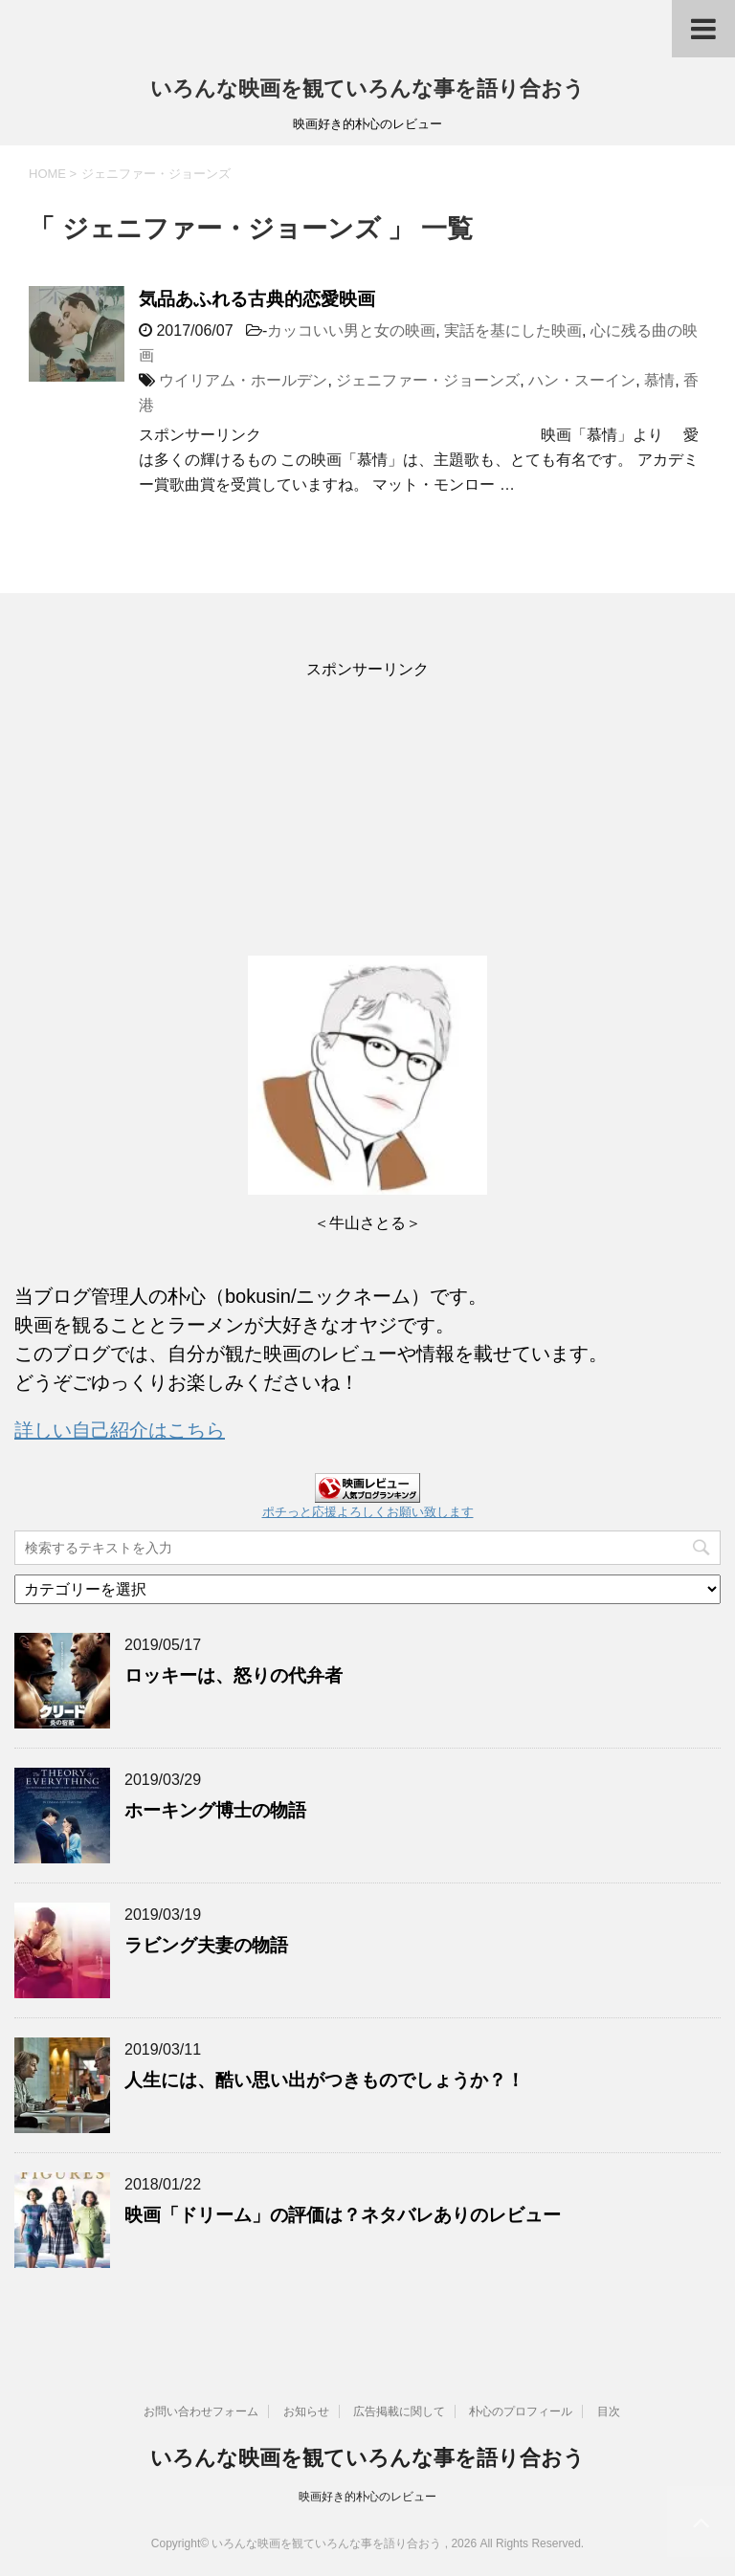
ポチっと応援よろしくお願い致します (368, 1512)
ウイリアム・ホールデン (243, 380)
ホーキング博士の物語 (215, 1810)
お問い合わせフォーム (201, 2411)
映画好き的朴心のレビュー (367, 2496)
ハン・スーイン (581, 380)
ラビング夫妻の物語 (206, 1945)
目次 (608, 2411)
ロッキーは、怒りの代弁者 (233, 1675)
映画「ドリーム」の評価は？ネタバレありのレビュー (342, 2215)
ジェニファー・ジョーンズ (428, 380)
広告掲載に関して (399, 2411)
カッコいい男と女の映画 (351, 330)
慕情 (659, 380)
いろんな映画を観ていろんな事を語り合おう (367, 88)
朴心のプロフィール (520, 2411)
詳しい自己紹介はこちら (119, 1430)
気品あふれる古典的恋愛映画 (257, 299)
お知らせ (306, 2411)
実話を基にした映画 (513, 330)
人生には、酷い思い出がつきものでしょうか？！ (324, 2080)
